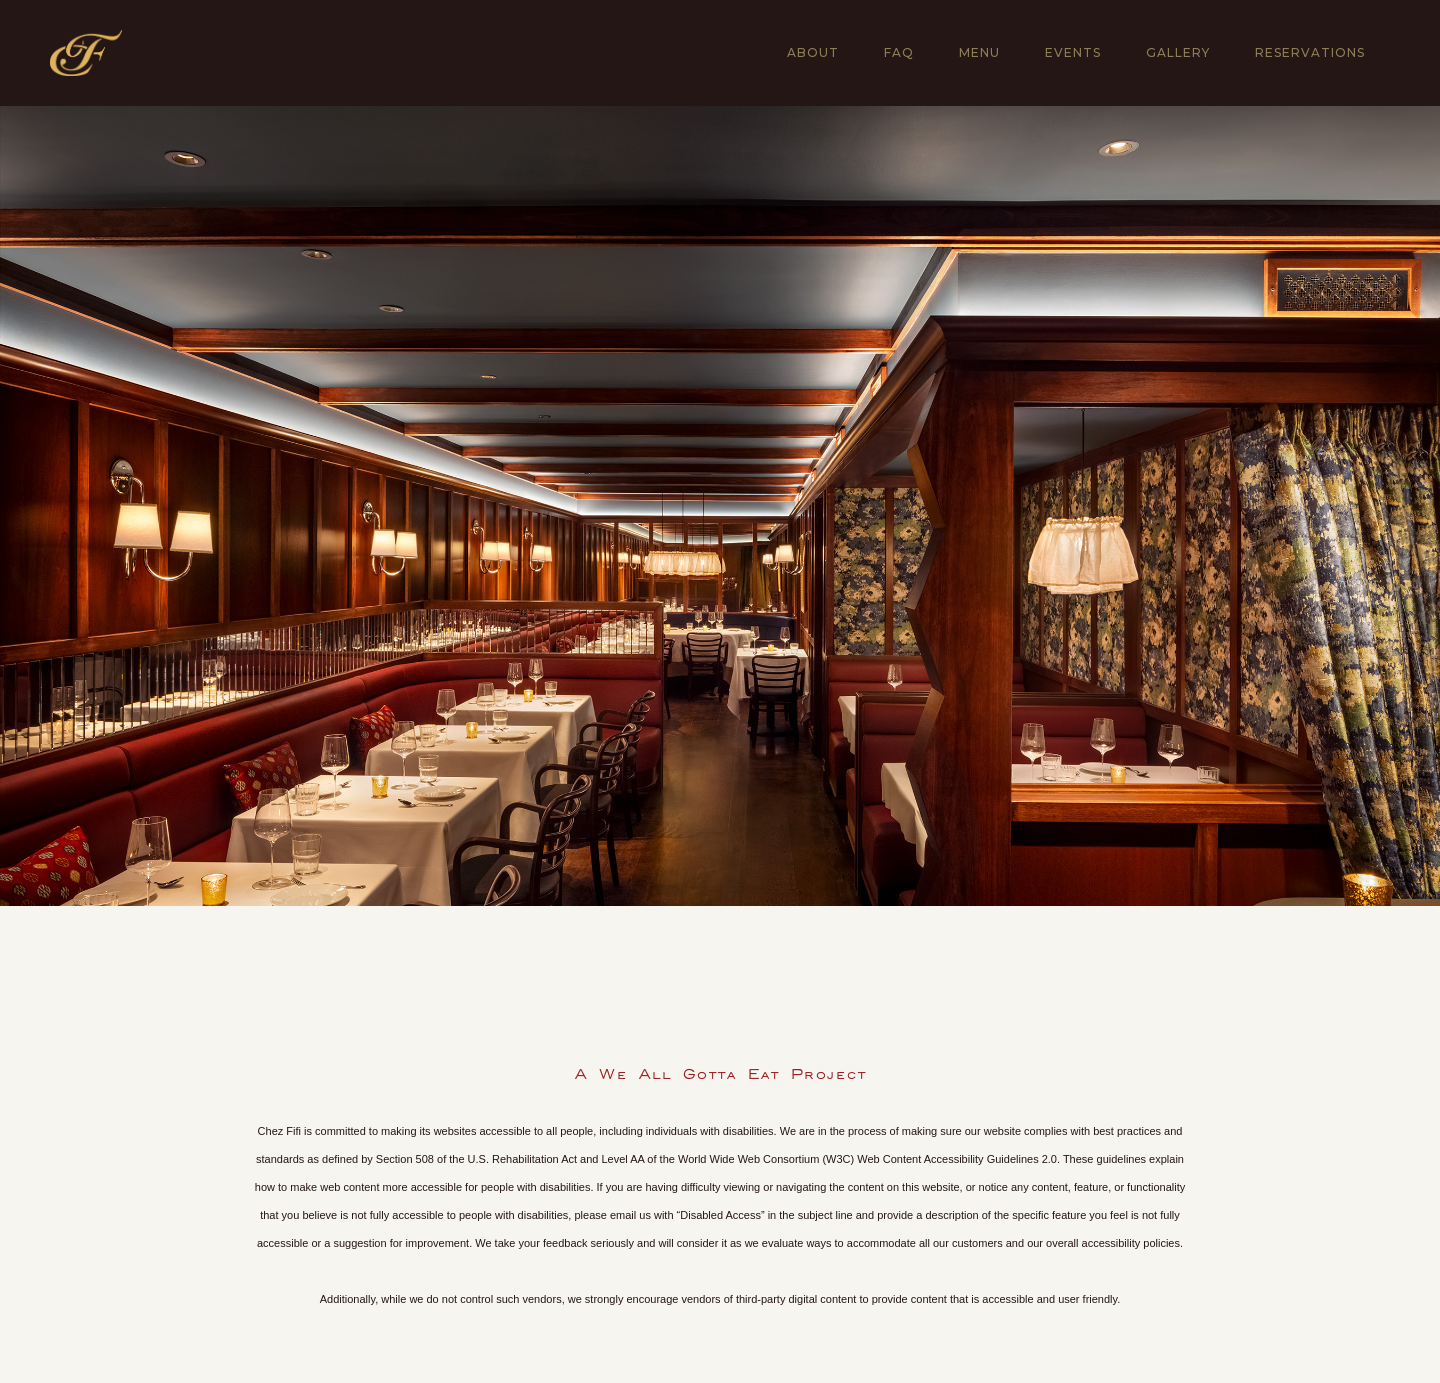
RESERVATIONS (1310, 52)
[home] (86, 53)
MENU (979, 52)
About (813, 52)
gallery (1178, 52)
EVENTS (1073, 52)
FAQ (899, 52)
